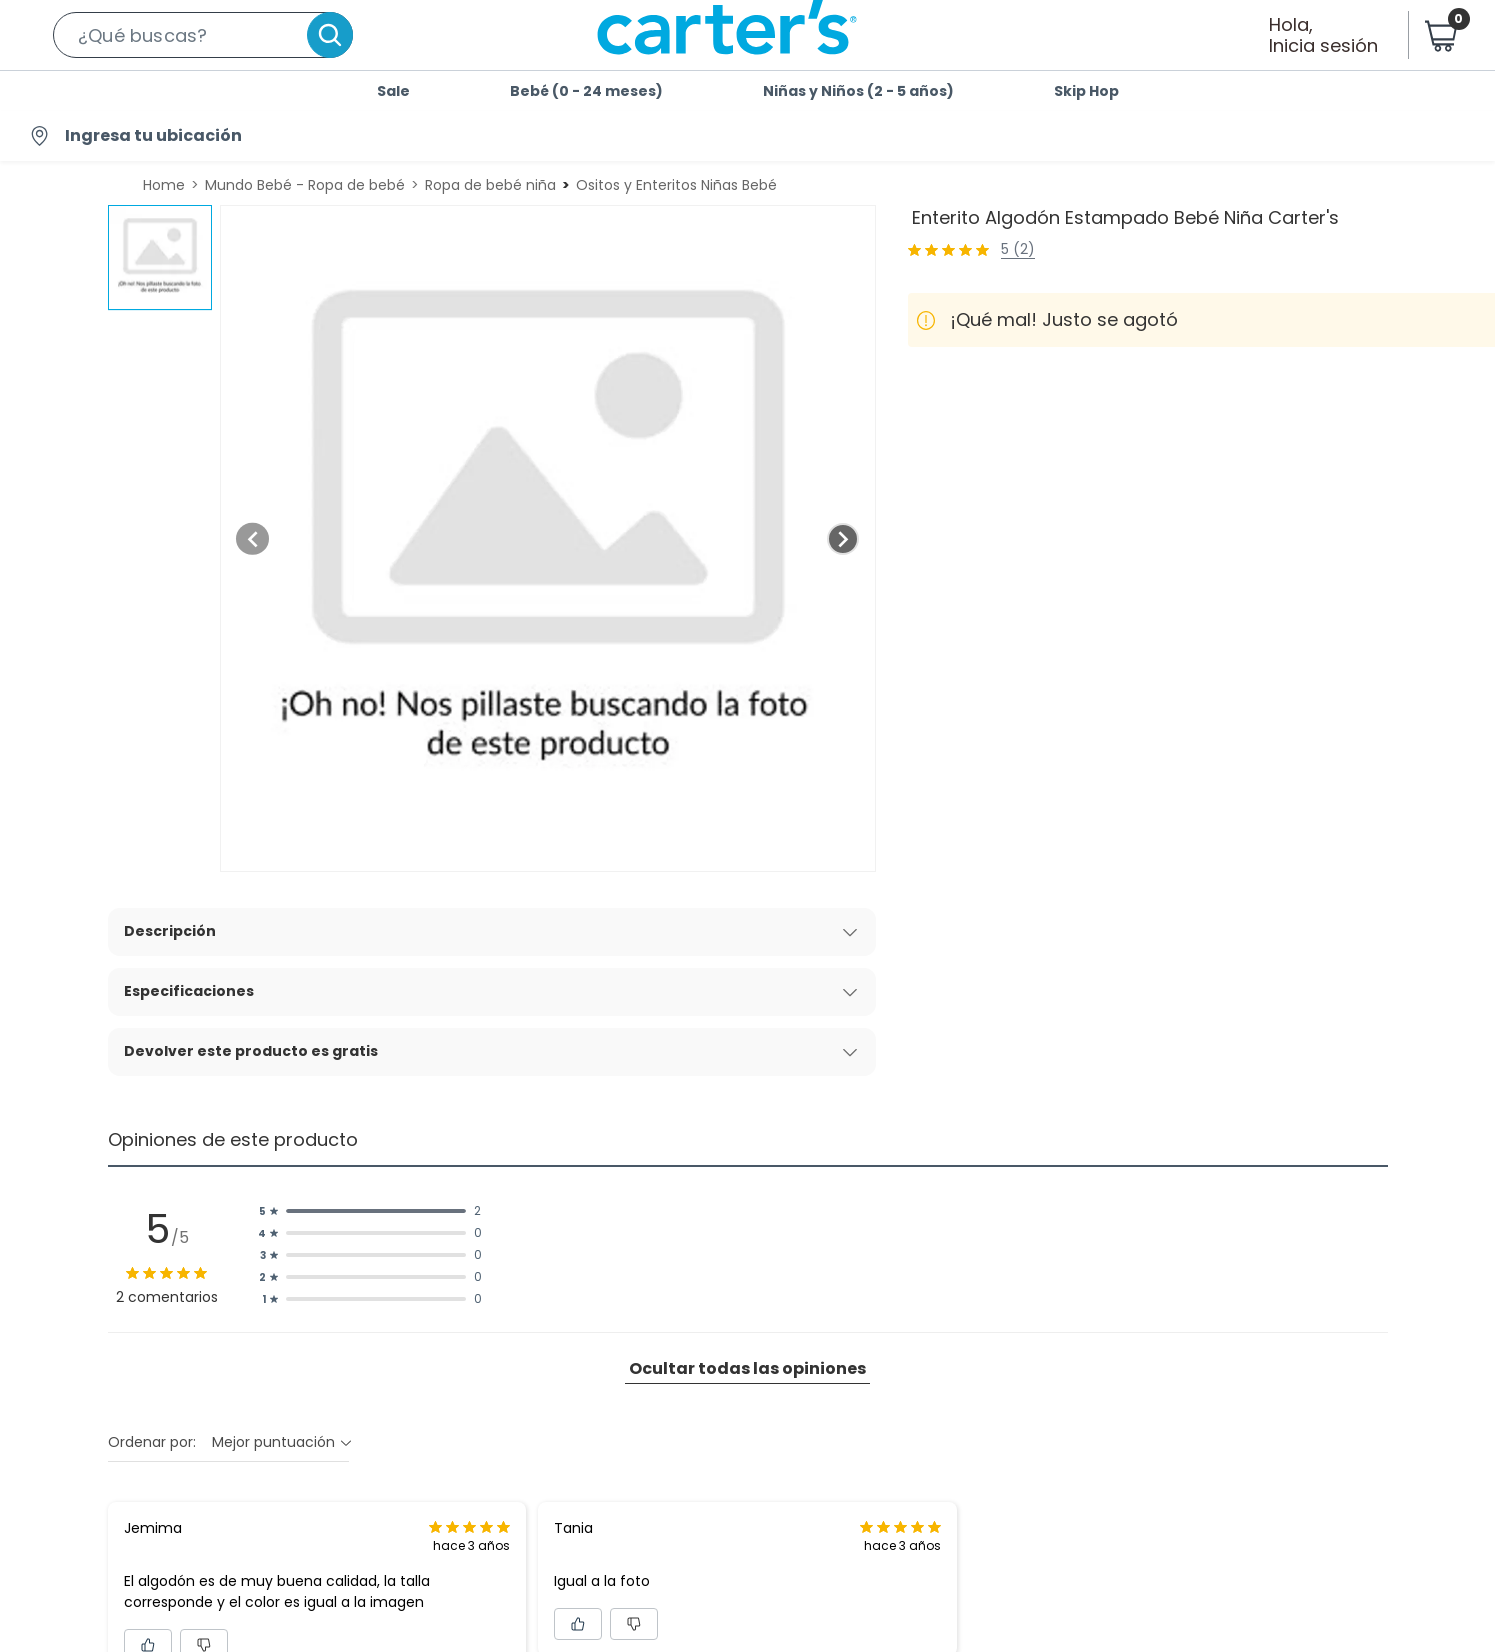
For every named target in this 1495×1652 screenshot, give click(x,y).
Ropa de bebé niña (490, 185)
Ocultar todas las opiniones (747, 1368)
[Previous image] (253, 539)
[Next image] (843, 539)
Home (164, 185)
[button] (203, 35)
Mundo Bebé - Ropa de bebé (305, 185)
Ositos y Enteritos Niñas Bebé (676, 185)
